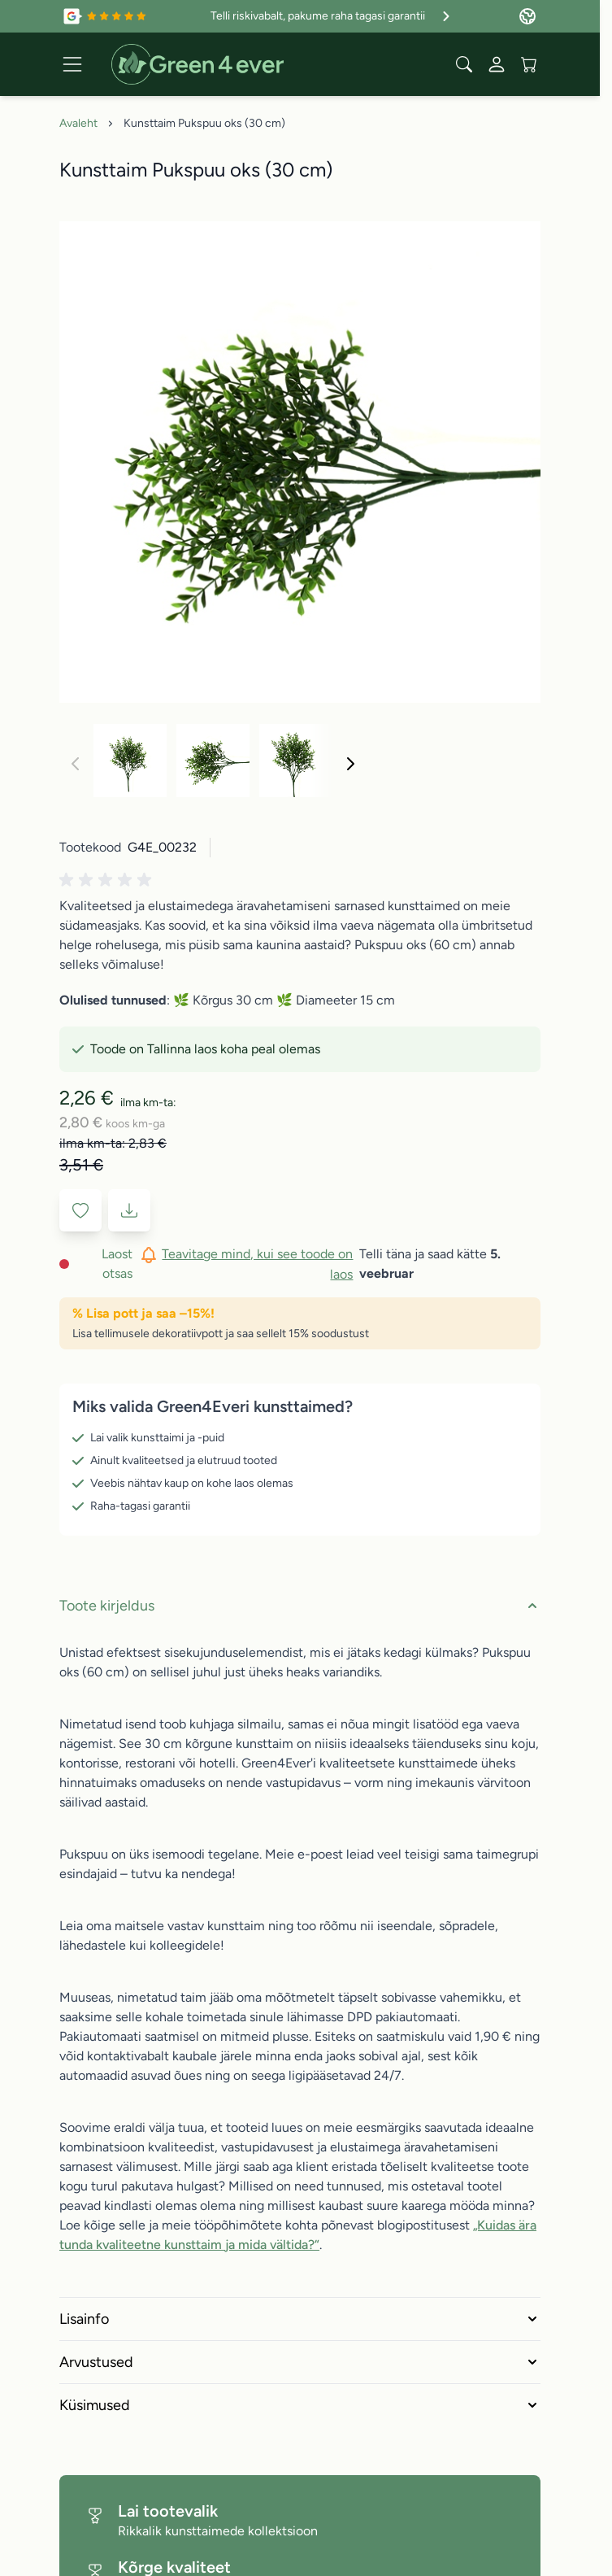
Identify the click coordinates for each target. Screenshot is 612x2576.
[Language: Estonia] (527, 16)
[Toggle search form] (464, 64)
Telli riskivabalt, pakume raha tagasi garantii (332, 16)
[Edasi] (350, 764)
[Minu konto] (496, 64)
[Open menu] (72, 64)
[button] (108, 880)
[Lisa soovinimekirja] (80, 1210)
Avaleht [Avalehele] (78, 123)
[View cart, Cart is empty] (529, 64)
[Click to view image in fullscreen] (299, 462)
